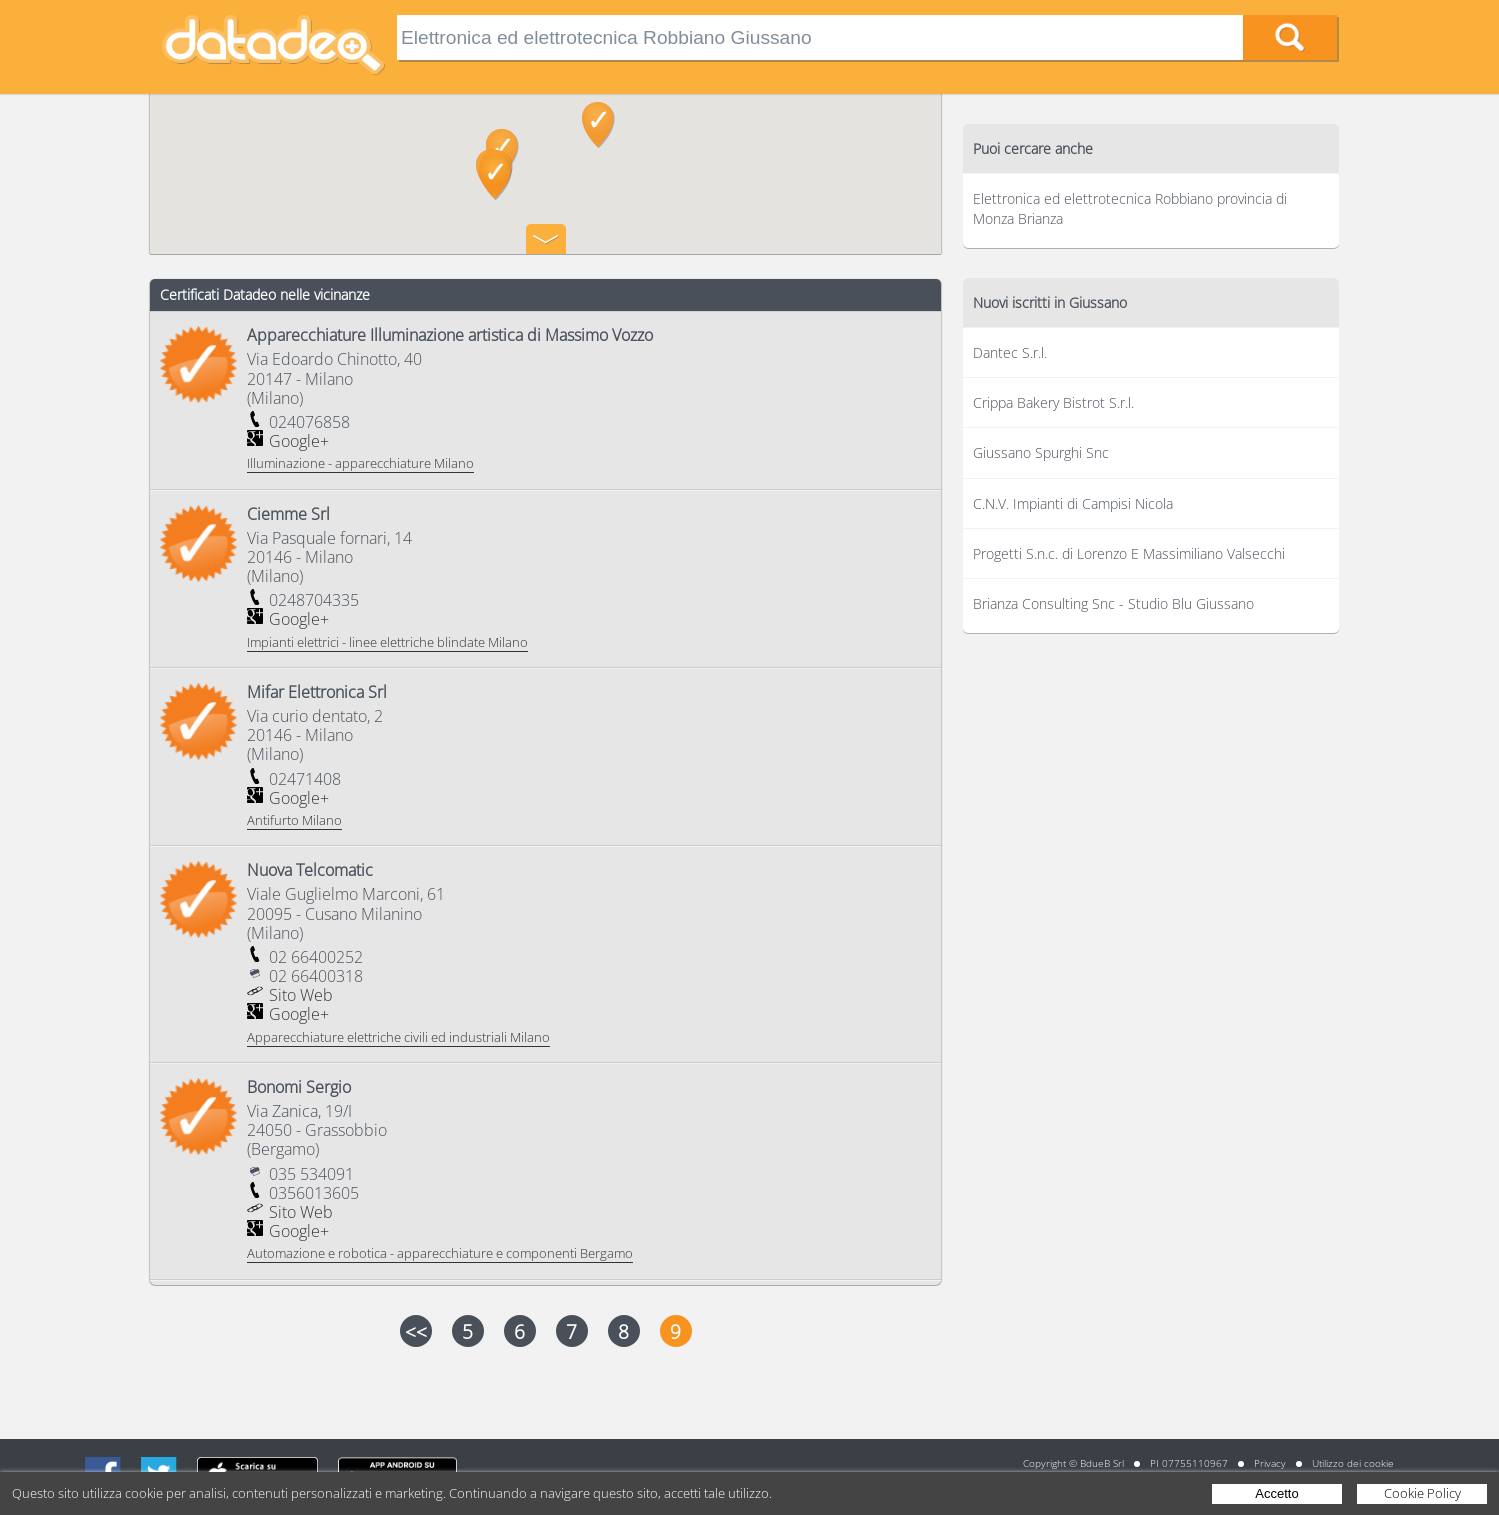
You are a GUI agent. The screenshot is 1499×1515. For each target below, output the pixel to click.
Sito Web (301, 995)
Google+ (299, 441)
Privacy (1270, 1463)
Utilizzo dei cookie (1353, 1463)
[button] (495, 177)
